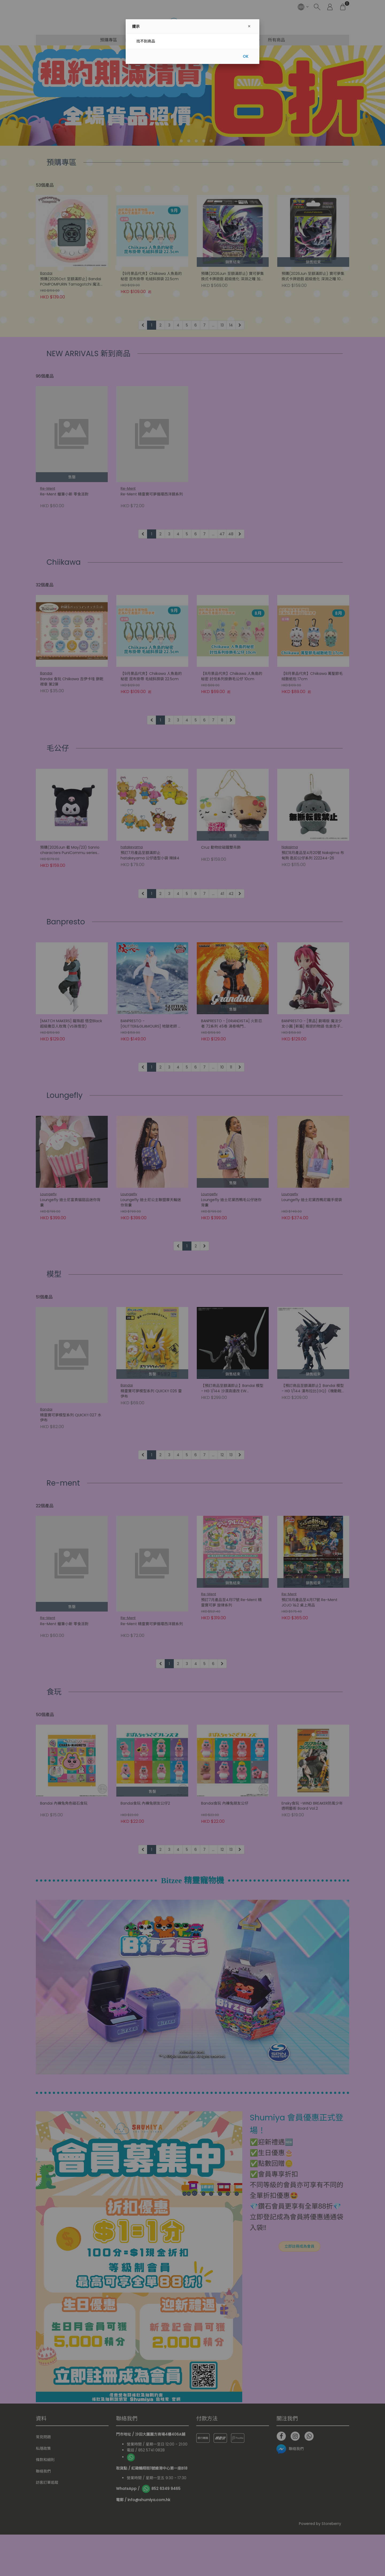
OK (245, 56)
